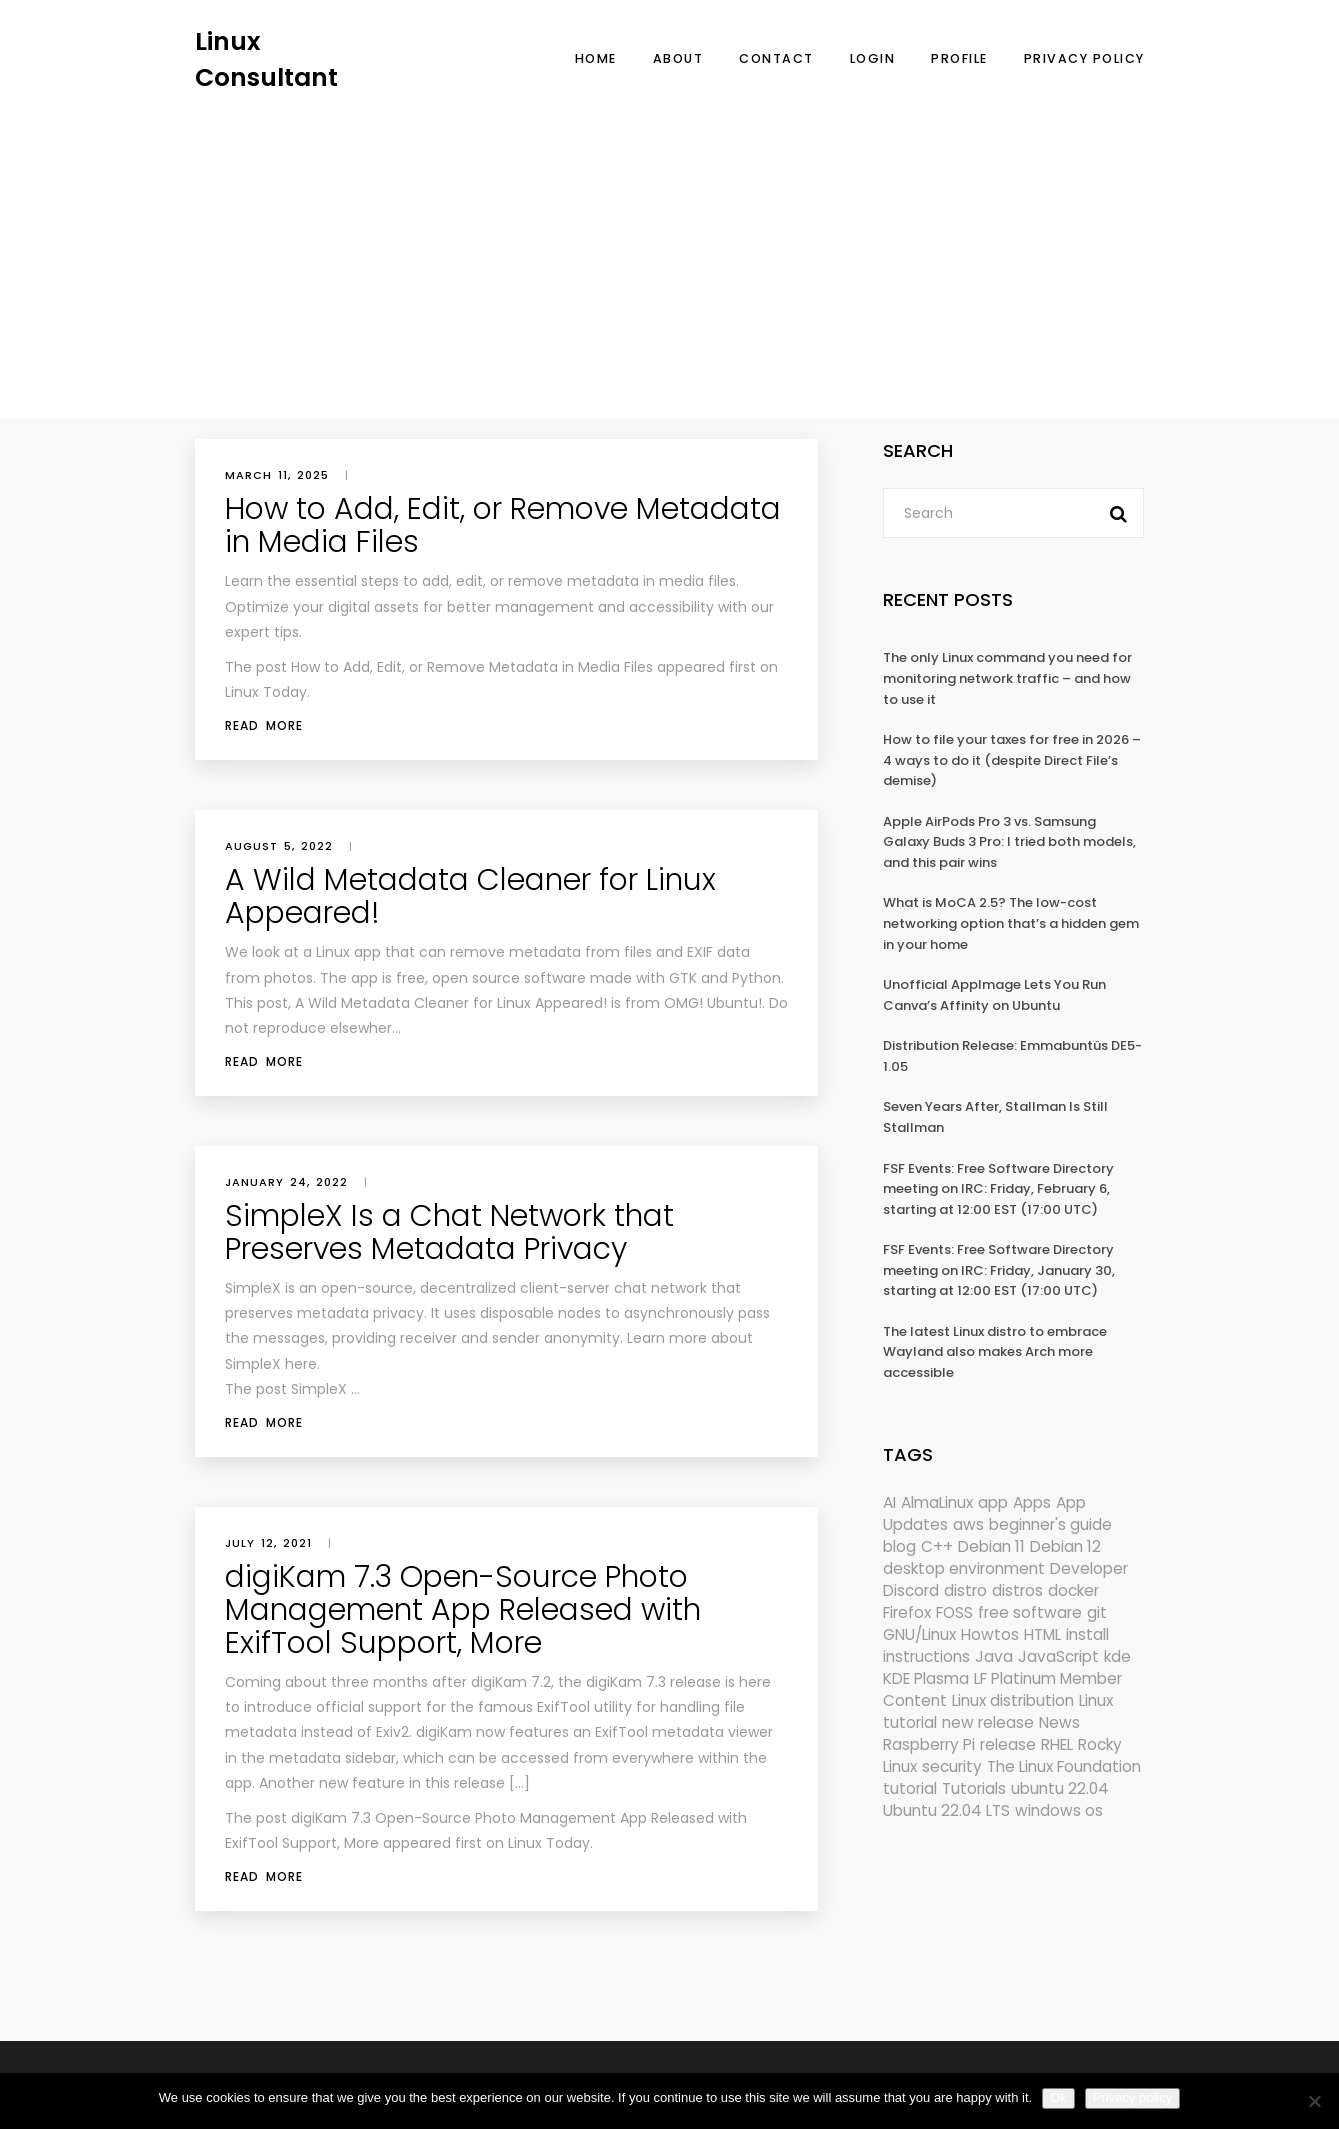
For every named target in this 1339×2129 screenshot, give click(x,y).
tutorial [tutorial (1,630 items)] (910, 1788)
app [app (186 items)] (993, 1502)
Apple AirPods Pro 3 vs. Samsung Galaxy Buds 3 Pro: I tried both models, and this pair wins (1009, 842)
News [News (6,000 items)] (1059, 1722)
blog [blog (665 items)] (899, 1546)
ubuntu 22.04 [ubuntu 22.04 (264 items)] (1060, 1788)
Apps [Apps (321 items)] (1032, 1502)
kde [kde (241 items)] (1117, 1656)
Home (596, 58)
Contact (776, 58)
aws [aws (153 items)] (968, 1524)
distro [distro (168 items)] (965, 1590)
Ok (1058, 2097)
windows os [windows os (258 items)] (1059, 1810)
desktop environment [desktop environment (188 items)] (964, 1568)
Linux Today (266, 692)
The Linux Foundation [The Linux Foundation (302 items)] (1064, 1766)
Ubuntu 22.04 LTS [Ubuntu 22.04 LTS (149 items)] (946, 1810)
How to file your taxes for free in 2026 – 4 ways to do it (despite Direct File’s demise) (1012, 760)
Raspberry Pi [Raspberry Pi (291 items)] (929, 1744)
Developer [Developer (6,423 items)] (1089, 1568)
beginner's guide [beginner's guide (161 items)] (1050, 1524)
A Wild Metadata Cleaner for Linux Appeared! (470, 896)
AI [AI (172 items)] (889, 1502)
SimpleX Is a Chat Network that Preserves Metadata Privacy (449, 1232)
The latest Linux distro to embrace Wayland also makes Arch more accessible (995, 1352)
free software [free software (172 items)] (1030, 1612)
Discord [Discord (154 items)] (911, 1590)
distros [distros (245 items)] (1017, 1590)
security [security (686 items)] (952, 1766)
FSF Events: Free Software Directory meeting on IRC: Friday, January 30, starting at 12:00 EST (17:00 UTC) (999, 1270)
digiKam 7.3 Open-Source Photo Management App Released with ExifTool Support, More (463, 1610)
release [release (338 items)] (1008, 1744)
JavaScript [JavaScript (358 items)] (1058, 1656)
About (678, 58)
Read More (264, 725)
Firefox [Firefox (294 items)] (907, 1612)
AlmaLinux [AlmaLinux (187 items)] (937, 1502)
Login (873, 58)
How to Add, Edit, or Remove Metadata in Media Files (503, 525)
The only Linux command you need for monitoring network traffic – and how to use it (1007, 678)
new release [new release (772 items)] (988, 1722)
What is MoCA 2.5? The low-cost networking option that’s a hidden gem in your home (1011, 923)
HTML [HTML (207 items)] (1042, 1634)
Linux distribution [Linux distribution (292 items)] (1013, 1700)
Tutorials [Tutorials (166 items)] (974, 1788)
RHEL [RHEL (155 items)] (1057, 1744)
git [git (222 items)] (1097, 1612)
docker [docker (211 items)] (1073, 1590)
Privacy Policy (1084, 58)
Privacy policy (1132, 2097)
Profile (959, 58)
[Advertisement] (670, 245)
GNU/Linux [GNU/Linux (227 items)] (919, 1634)
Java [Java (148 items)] (994, 1656)
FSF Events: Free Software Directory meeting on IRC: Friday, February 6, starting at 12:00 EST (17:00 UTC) (998, 1189)
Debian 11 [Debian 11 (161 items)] (991, 1546)
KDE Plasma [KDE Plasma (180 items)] (926, 1678)
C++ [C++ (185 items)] (937, 1546)
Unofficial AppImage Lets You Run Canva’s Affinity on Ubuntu (994, 995)
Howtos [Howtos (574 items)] (990, 1634)
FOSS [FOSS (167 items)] (954, 1612)
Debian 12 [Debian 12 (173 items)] (1065, 1546)
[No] (1314, 2101)
